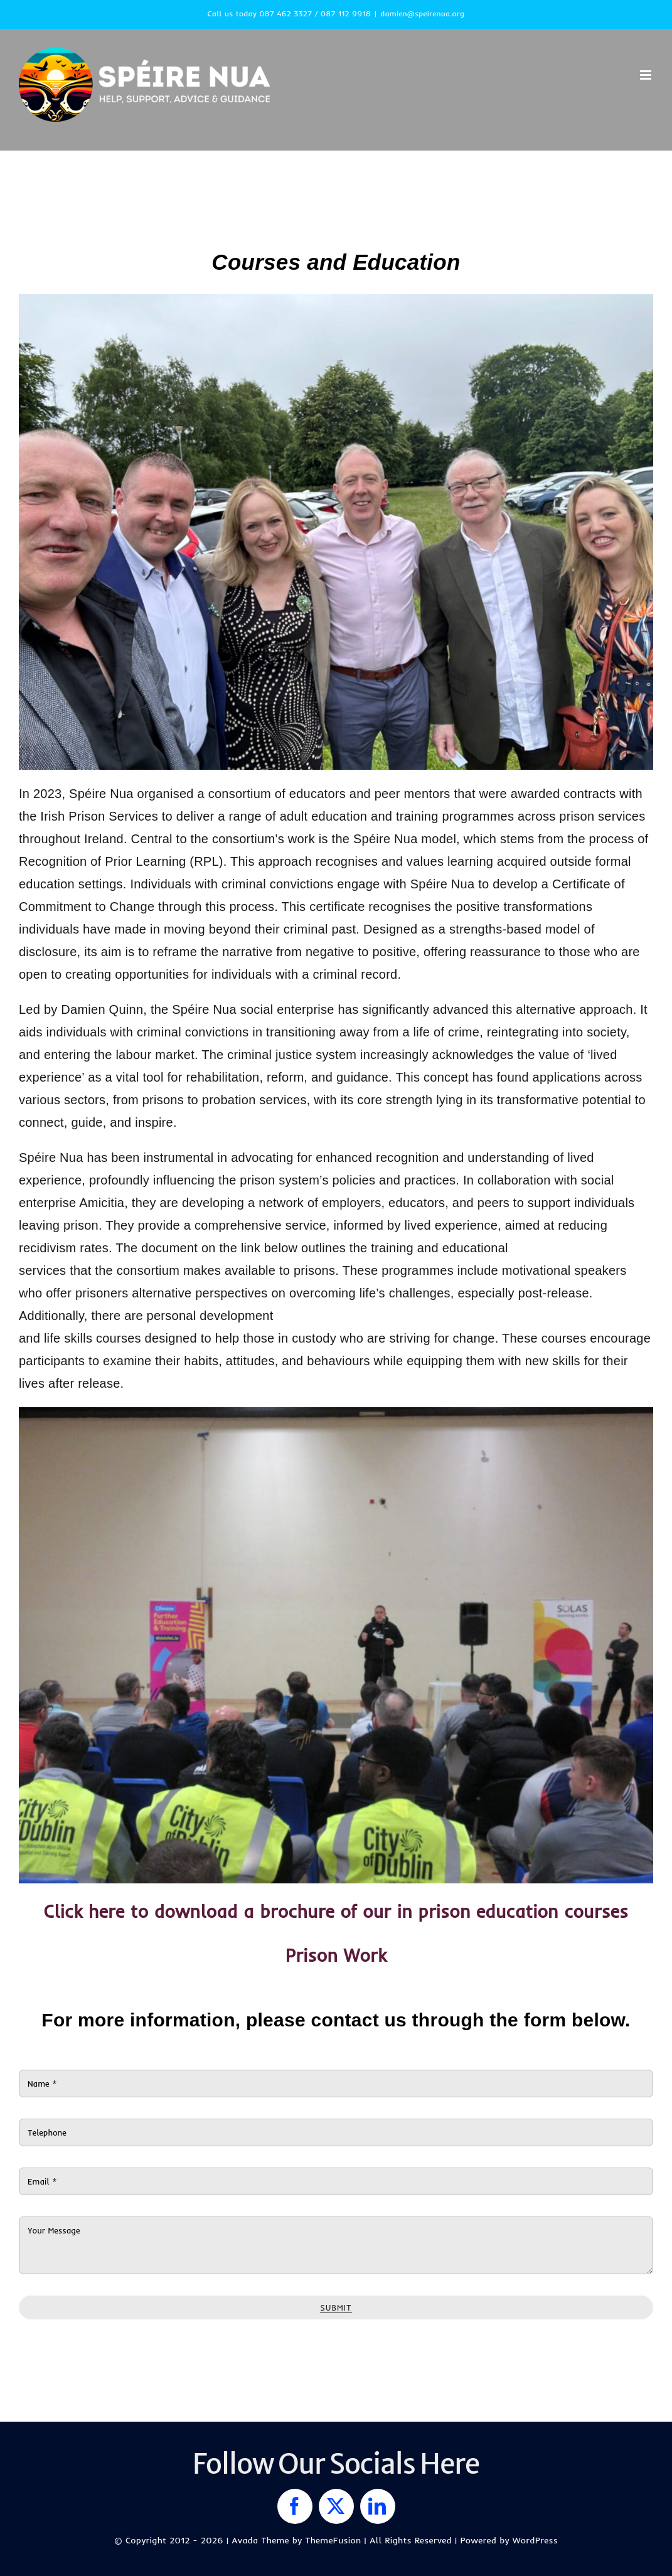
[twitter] (336, 2506)
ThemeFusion (333, 2540)
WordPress (535, 2540)
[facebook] (294, 2506)
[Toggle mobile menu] (646, 75)
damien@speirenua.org (422, 13)
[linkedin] (377, 2506)
